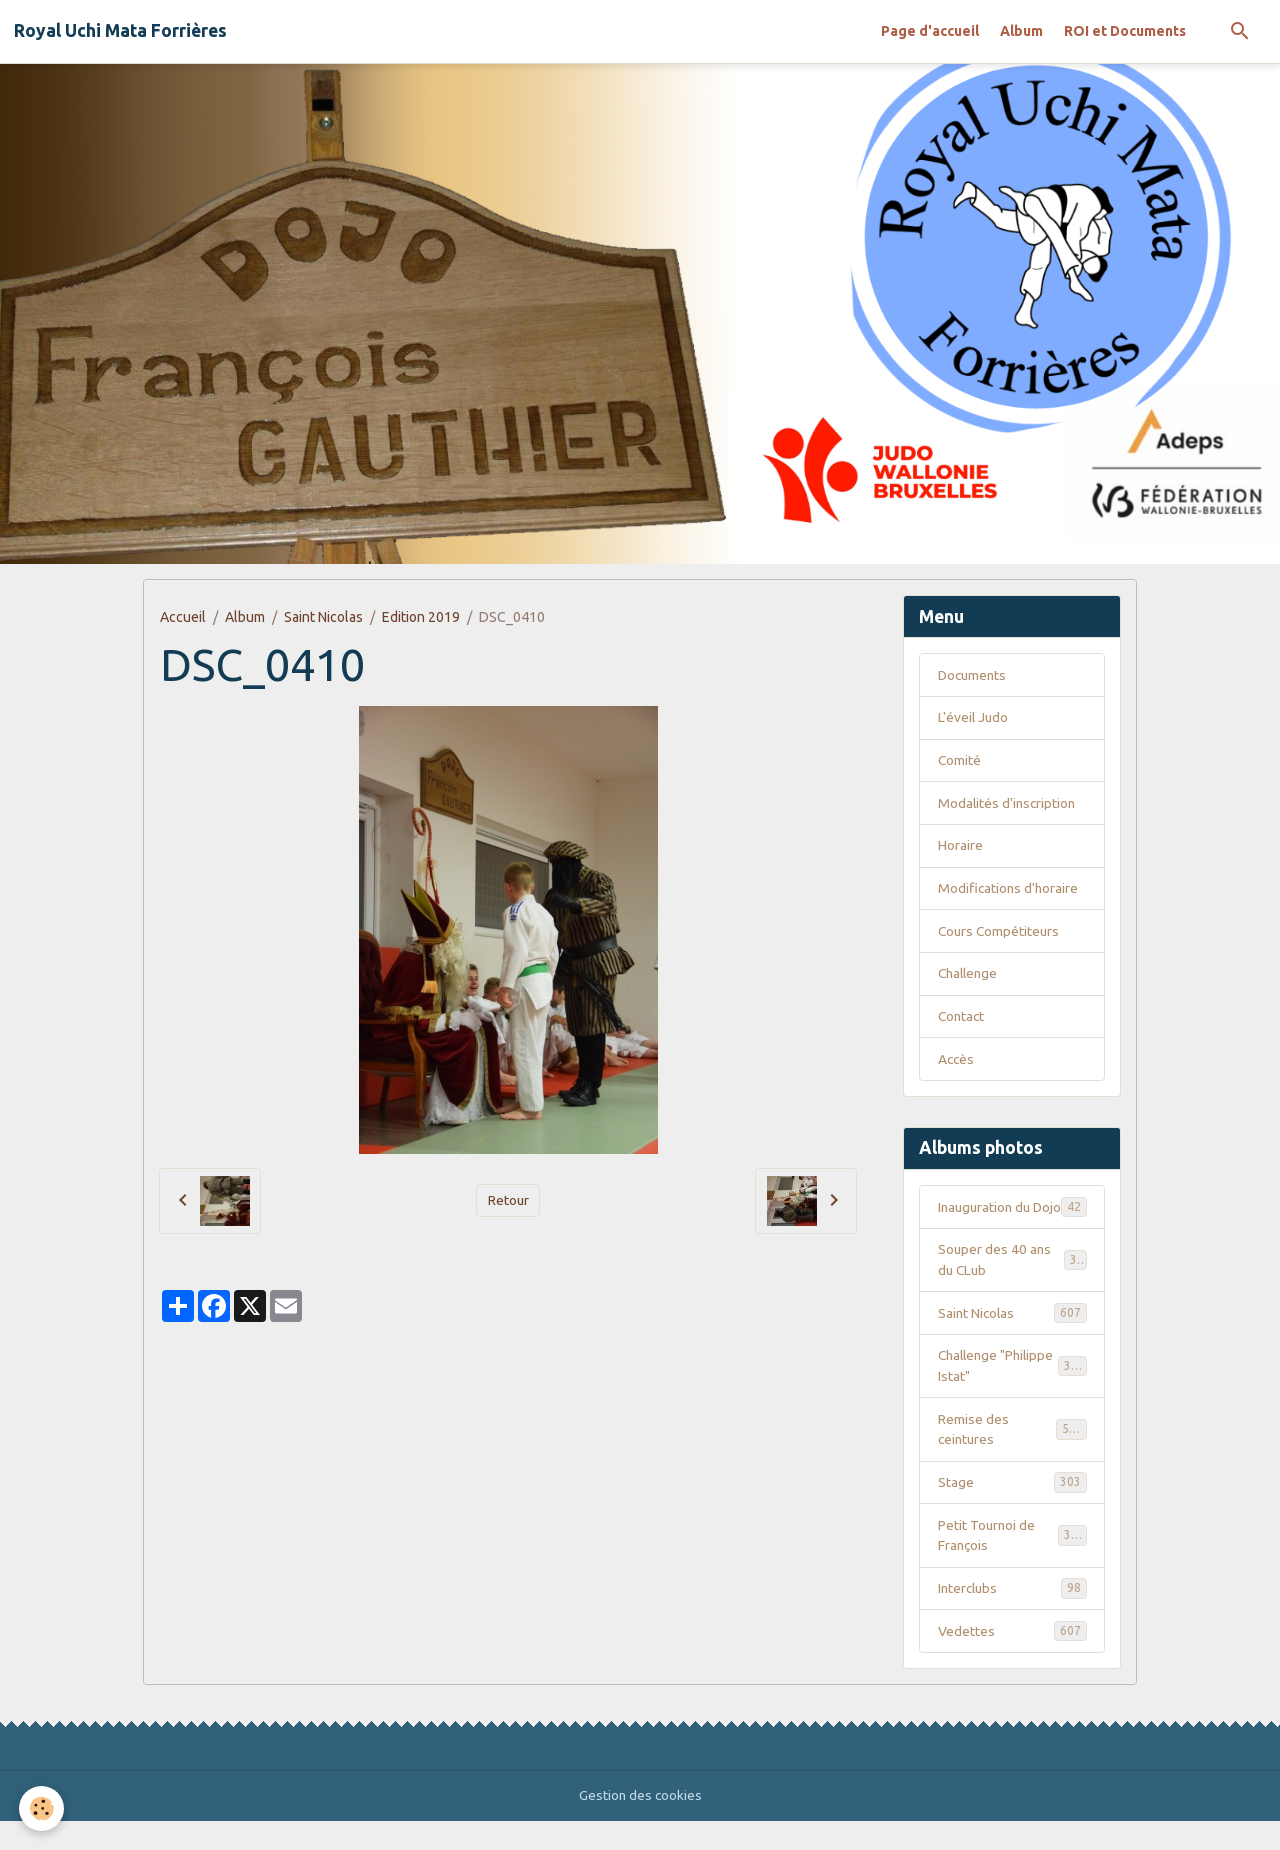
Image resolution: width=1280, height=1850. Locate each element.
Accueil (183, 617)
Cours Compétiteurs (1000, 933)
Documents (974, 675)
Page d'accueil (930, 31)
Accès (957, 1062)
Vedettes (1012, 1659)
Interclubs (1012, 1616)
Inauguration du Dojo (1012, 1220)
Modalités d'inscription (1008, 804)
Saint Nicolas (323, 617)
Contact (962, 1019)
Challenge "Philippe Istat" (1012, 1391)
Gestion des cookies (640, 1824)
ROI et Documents (1125, 31)
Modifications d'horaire (1009, 890)
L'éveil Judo (974, 718)
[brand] (120, 31)
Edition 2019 (421, 617)
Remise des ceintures (1012, 1455)
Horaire (960, 847)
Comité (960, 761)
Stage (1012, 1509)
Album (1021, 31)
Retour (508, 1200)
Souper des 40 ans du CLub (1012, 1284)
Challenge (970, 976)
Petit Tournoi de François (1012, 1562)
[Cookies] (42, 1808)
